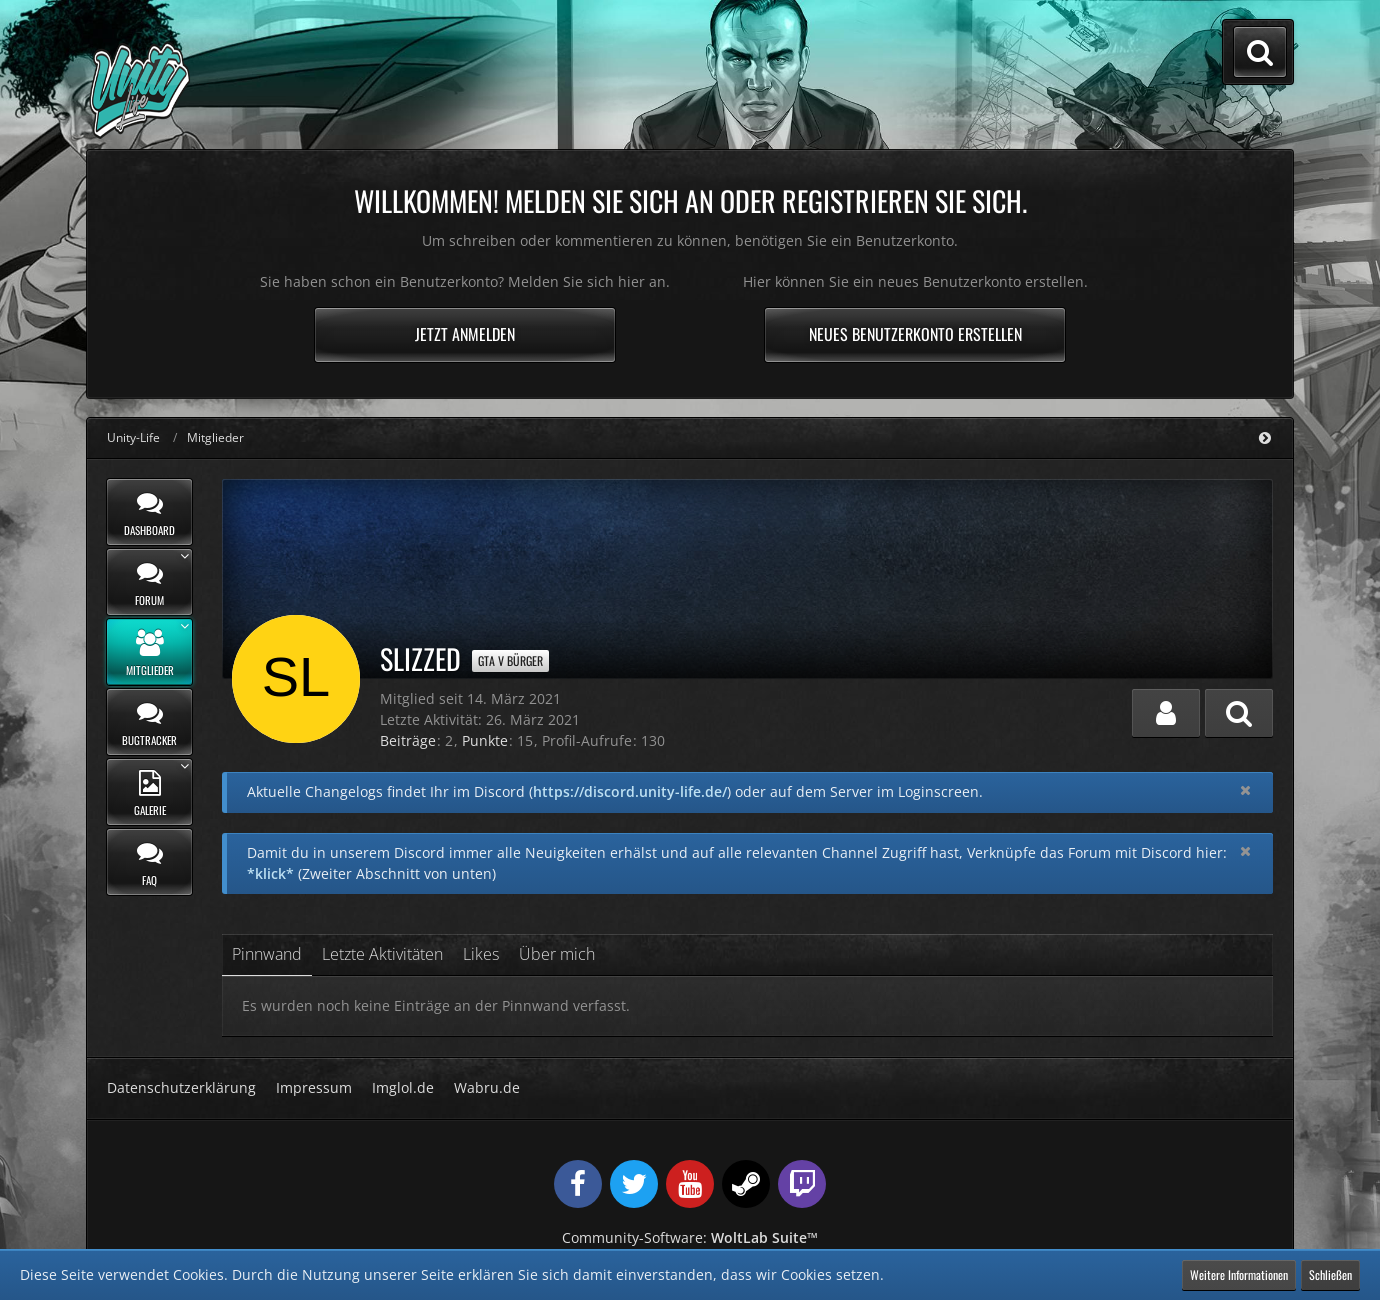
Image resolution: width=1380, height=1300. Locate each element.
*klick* (270, 873)
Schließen (1330, 1274)
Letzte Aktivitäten (382, 954)
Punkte (485, 740)
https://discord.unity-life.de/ (630, 791)
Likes (481, 954)
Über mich (557, 954)
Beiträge (408, 740)
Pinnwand (267, 954)
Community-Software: (690, 1237)
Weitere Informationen (1239, 1274)
